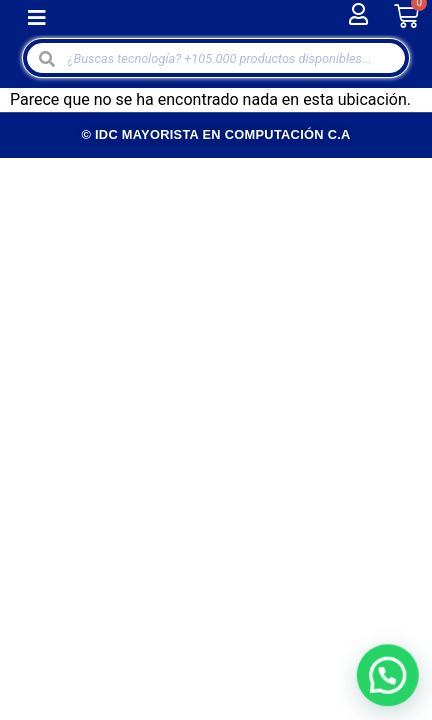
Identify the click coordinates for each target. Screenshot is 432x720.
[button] (36, 17)
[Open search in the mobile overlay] (216, 58)
